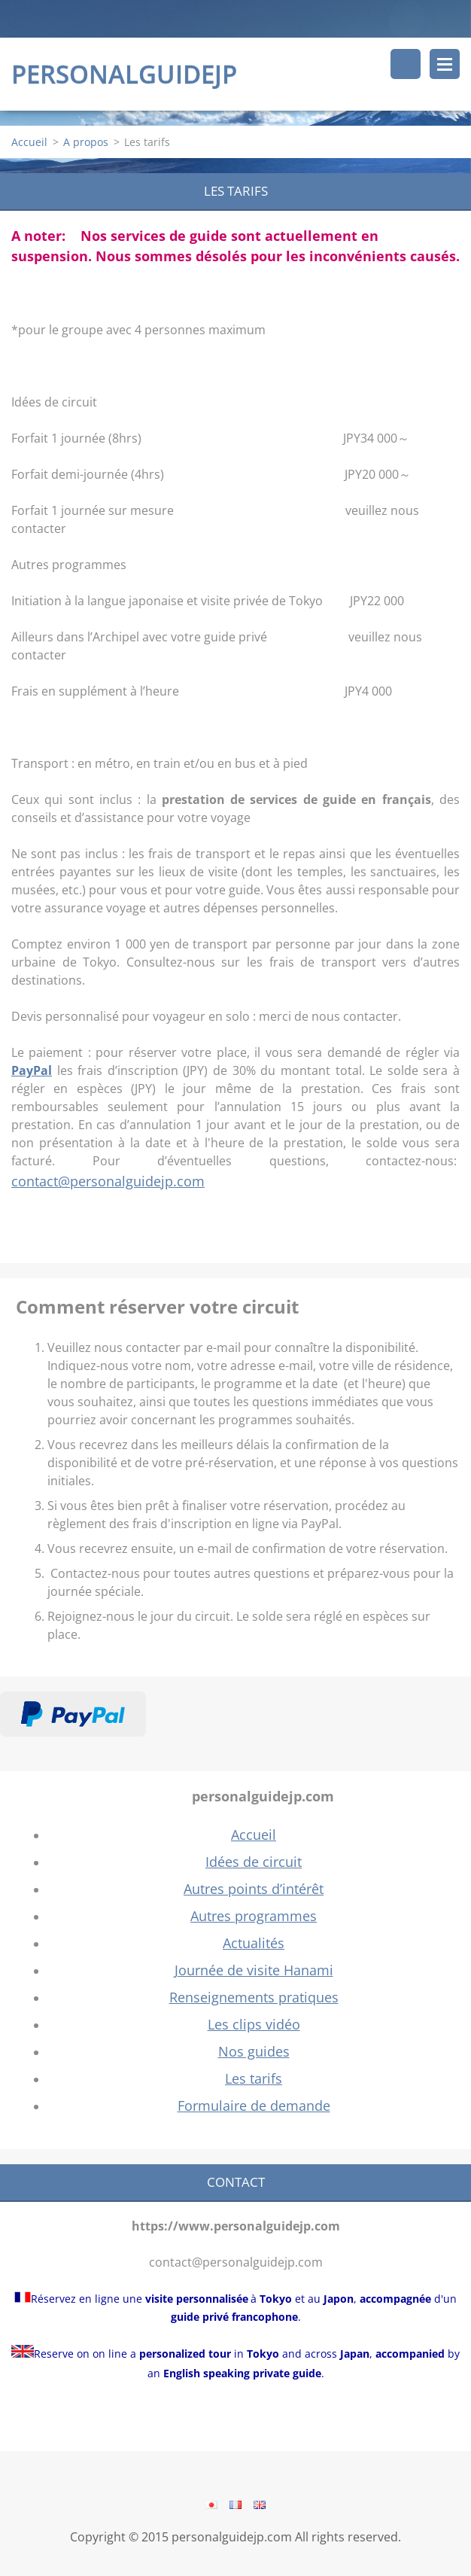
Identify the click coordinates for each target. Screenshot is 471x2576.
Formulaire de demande (254, 2105)
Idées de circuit (253, 1862)
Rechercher (405, 64)
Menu (445, 64)
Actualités (253, 1943)
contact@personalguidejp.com (108, 1181)
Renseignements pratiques (254, 1997)
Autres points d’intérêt (254, 1889)
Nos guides (254, 2051)
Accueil (29, 142)
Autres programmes (253, 1916)
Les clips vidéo (254, 2024)
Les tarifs (253, 2078)
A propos (85, 142)
